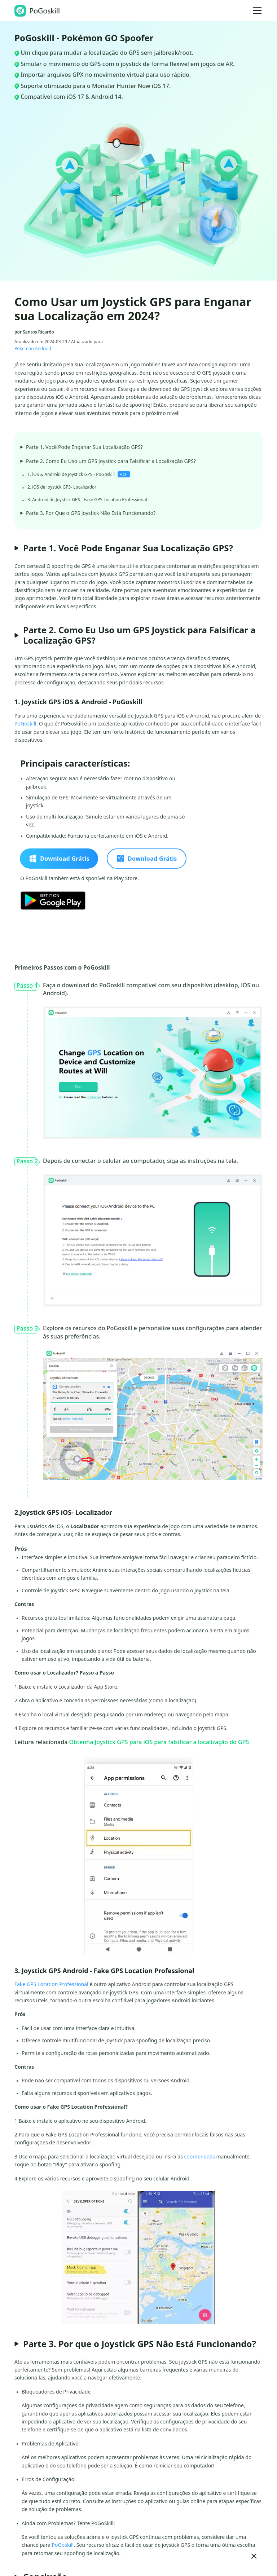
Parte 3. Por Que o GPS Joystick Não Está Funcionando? (87, 513)
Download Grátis (58, 858)
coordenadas (199, 2156)
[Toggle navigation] (257, 10)
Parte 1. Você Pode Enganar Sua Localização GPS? (81, 447)
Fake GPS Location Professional (51, 1984)
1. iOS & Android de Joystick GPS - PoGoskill (78, 474)
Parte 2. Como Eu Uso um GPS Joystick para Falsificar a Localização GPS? (108, 461)
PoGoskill (25, 723)
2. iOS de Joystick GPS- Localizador (61, 487)
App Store (105, 1686)
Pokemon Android (32, 348)
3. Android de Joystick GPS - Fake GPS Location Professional (87, 500)
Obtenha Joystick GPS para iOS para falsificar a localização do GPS (159, 1742)
